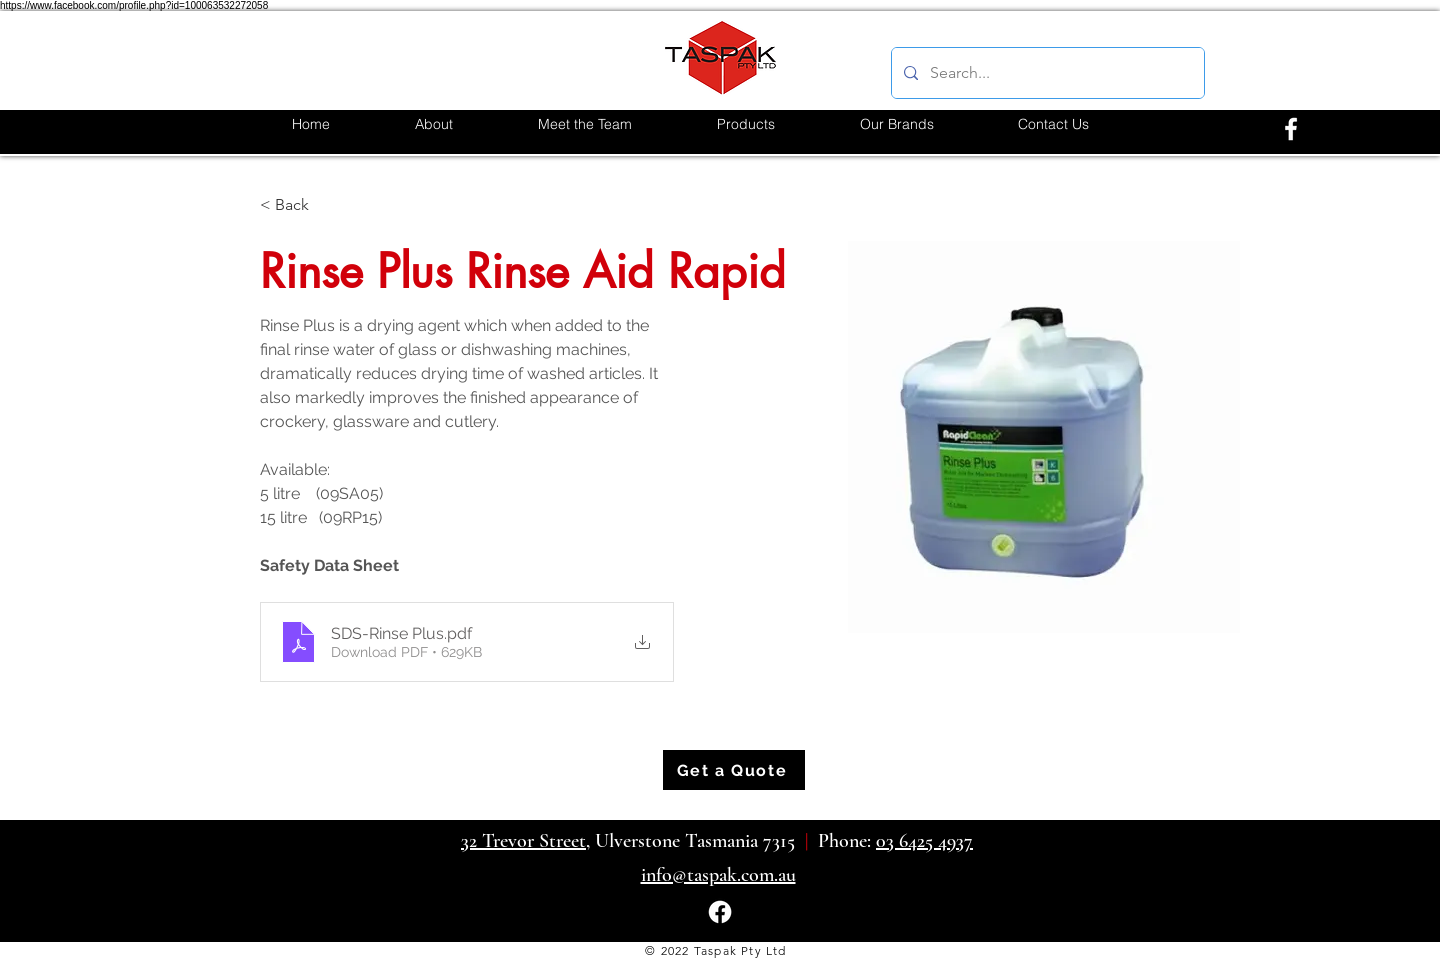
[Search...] (1046, 73)
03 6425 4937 (924, 841)
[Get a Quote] (734, 770)
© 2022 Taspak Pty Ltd (715, 950)
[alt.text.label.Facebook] (1291, 129)
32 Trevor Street (523, 841)
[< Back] (299, 205)
